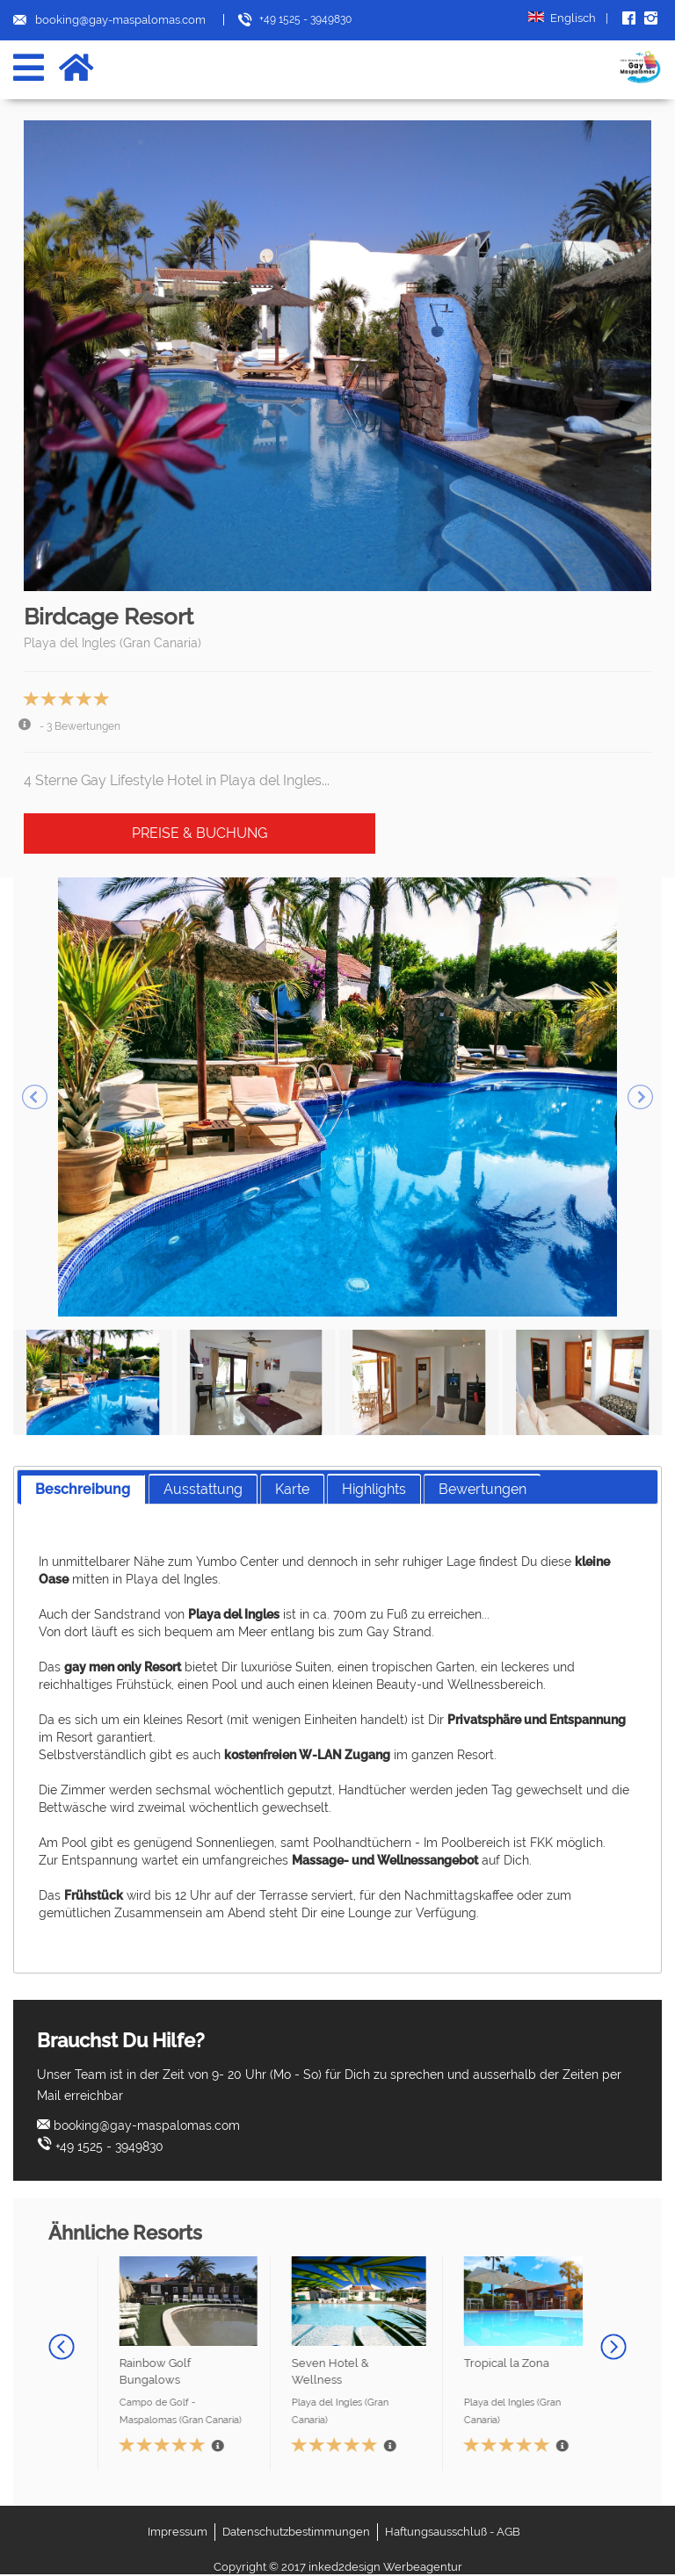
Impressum (177, 2531)
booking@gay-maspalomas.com (147, 2125)
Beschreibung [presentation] (82, 1489)
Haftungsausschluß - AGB (452, 2531)
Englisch (568, 18)
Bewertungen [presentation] (482, 1489)
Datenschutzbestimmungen (296, 2531)
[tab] (82, 1489)
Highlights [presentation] (374, 1489)
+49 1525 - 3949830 (109, 2146)
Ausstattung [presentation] (203, 1489)
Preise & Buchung (199, 833)
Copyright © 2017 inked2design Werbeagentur (338, 2566)
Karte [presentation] (292, 1489)
